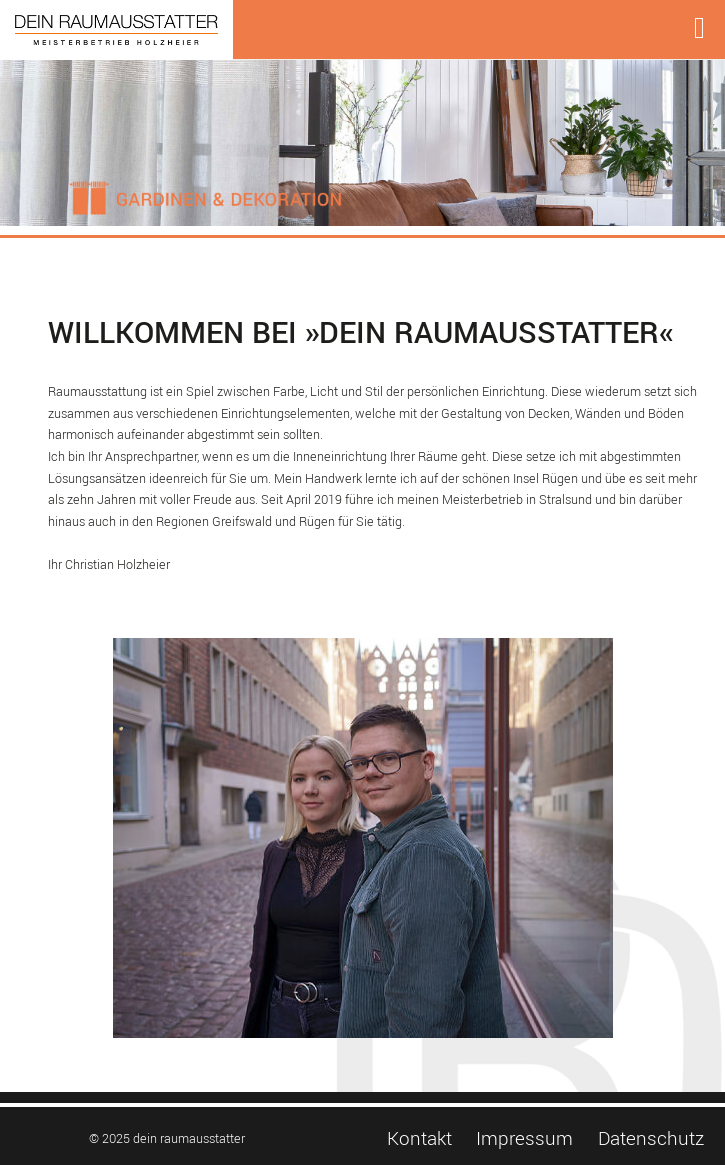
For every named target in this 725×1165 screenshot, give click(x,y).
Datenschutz (651, 1138)
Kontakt (419, 1138)
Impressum (524, 1138)
